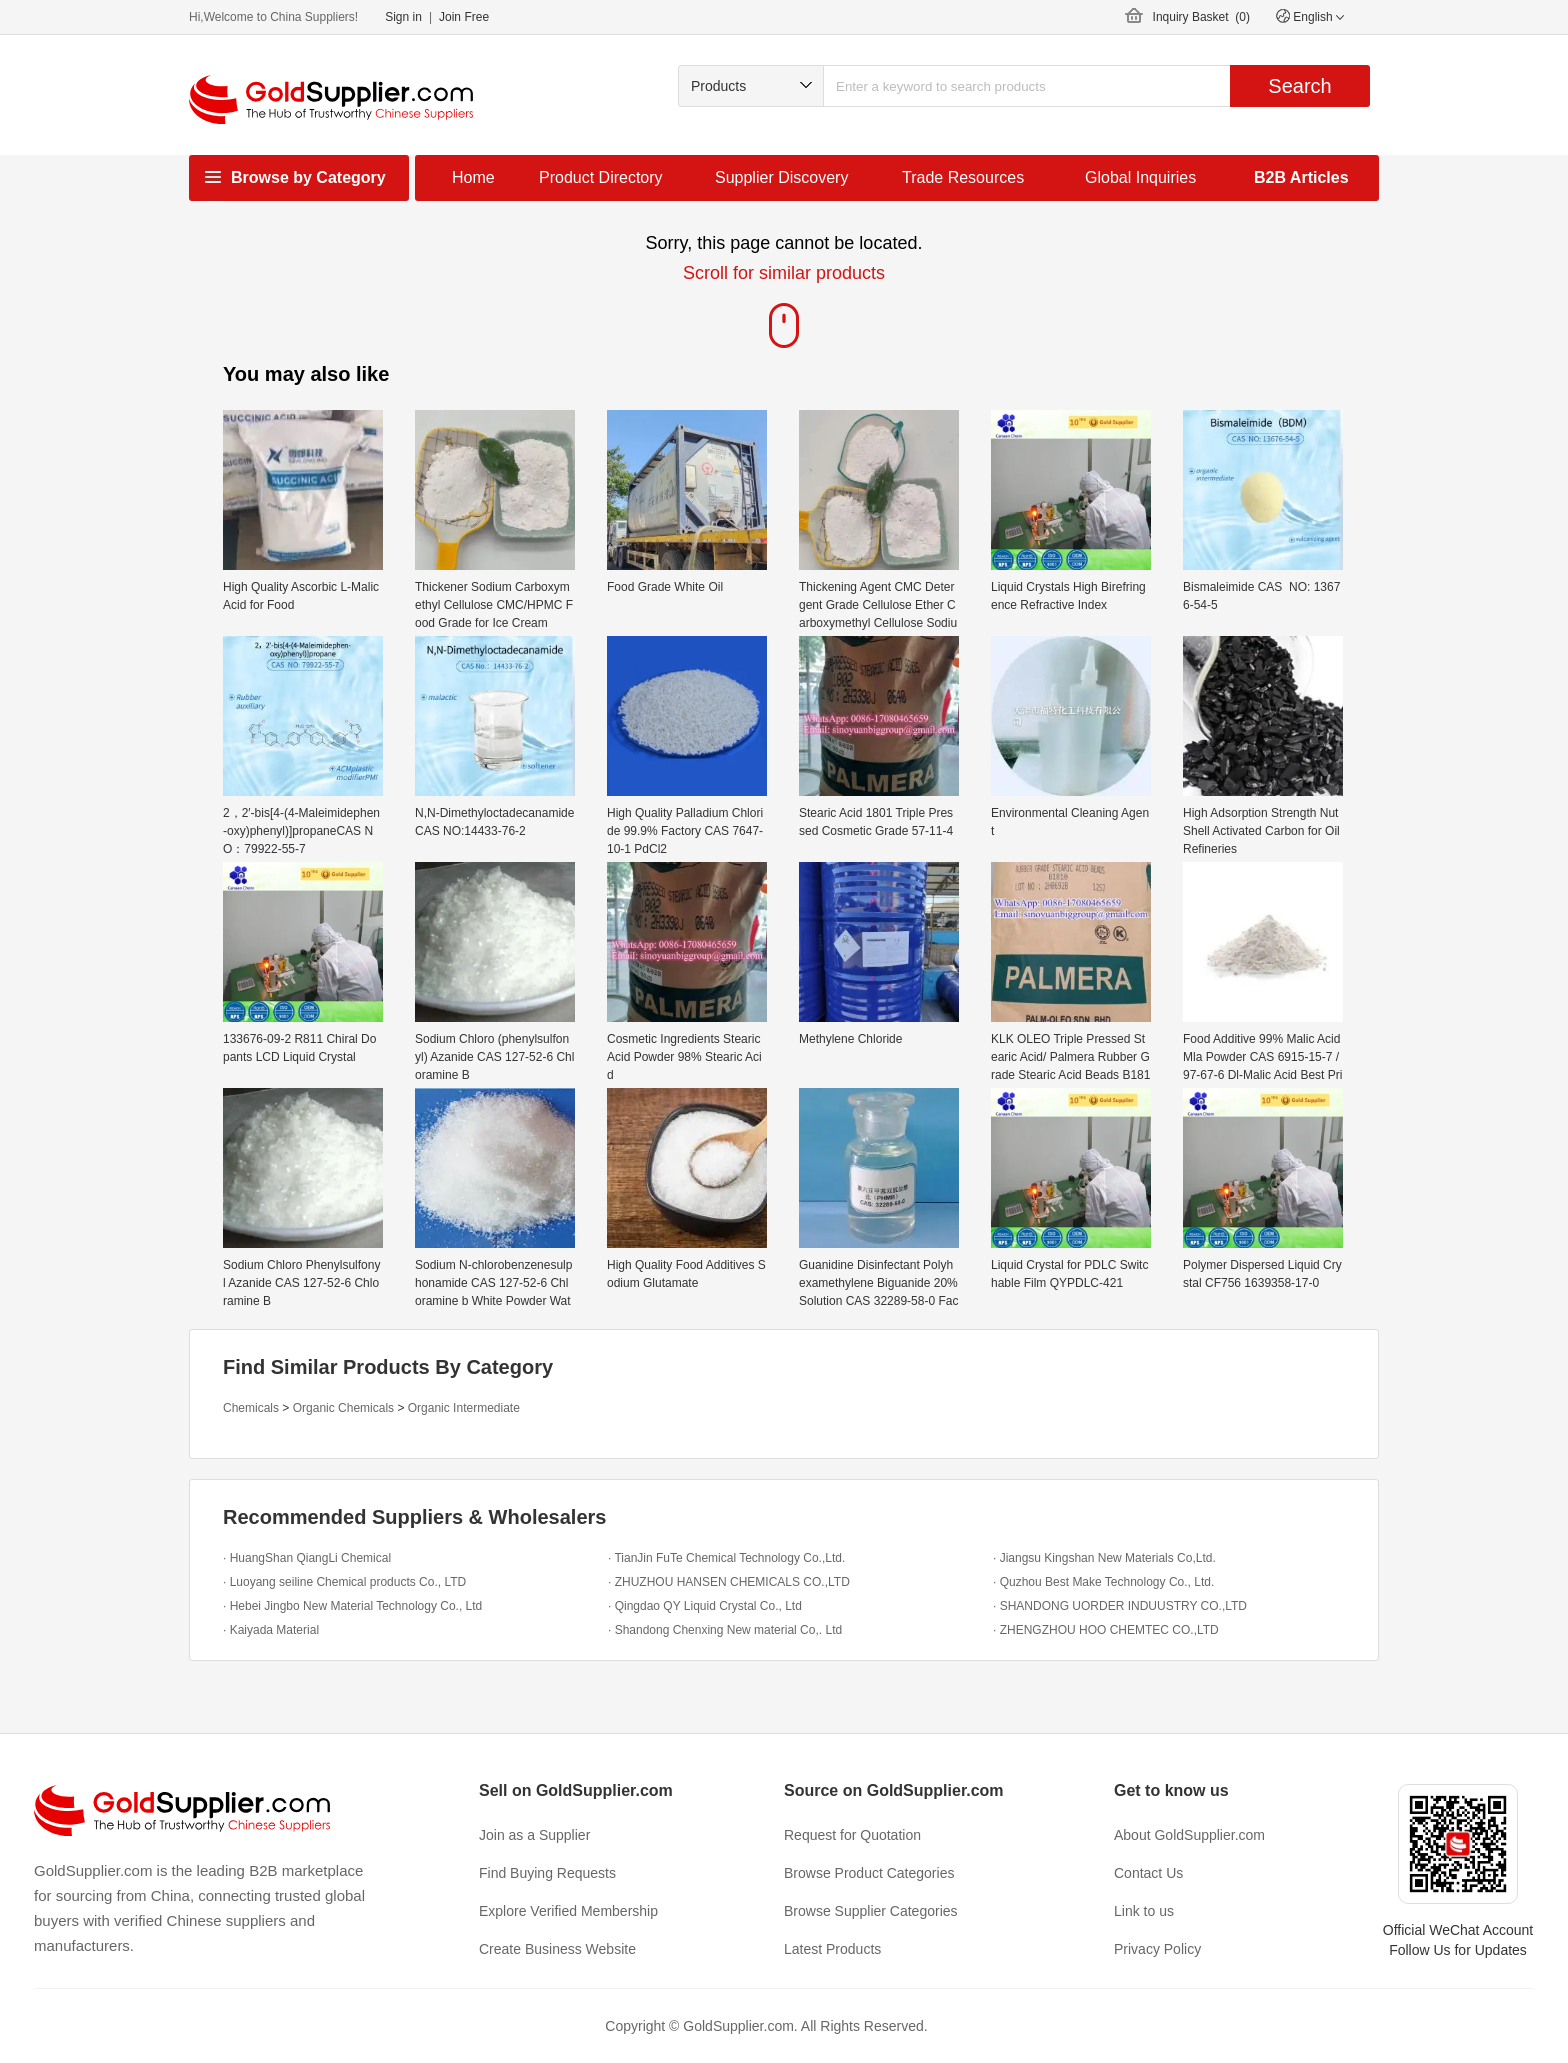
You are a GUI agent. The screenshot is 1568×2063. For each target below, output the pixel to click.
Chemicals (251, 1408)
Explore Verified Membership (568, 1911)
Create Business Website (557, 1949)
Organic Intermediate (464, 1408)
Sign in (403, 17)
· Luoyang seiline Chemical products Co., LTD (344, 1582)
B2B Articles (1301, 177)
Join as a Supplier (534, 1835)
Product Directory (601, 177)
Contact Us (1148, 1873)
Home (473, 177)
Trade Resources (963, 177)
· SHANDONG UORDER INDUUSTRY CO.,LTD (1120, 1606)
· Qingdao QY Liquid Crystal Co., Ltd (705, 1606)
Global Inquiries (1140, 177)
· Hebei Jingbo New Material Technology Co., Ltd (352, 1606)
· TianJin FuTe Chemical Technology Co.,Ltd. (726, 1558)
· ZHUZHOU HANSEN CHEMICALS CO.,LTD (729, 1582)
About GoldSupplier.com (1189, 1835)
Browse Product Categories (869, 1873)
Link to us (1144, 1911)
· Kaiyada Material (271, 1630)
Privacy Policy (1157, 1949)
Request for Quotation (852, 1835)
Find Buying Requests (547, 1873)
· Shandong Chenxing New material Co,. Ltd (725, 1630)
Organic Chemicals (343, 1408)
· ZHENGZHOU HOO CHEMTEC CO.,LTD (1106, 1630)
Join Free (464, 17)
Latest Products (832, 1949)
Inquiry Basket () (1201, 17)
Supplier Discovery (781, 177)
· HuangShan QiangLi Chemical (307, 1558)
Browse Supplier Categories (871, 1911)
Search (1299, 86)
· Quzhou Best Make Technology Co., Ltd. (1103, 1582)
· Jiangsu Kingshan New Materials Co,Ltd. (1104, 1558)
